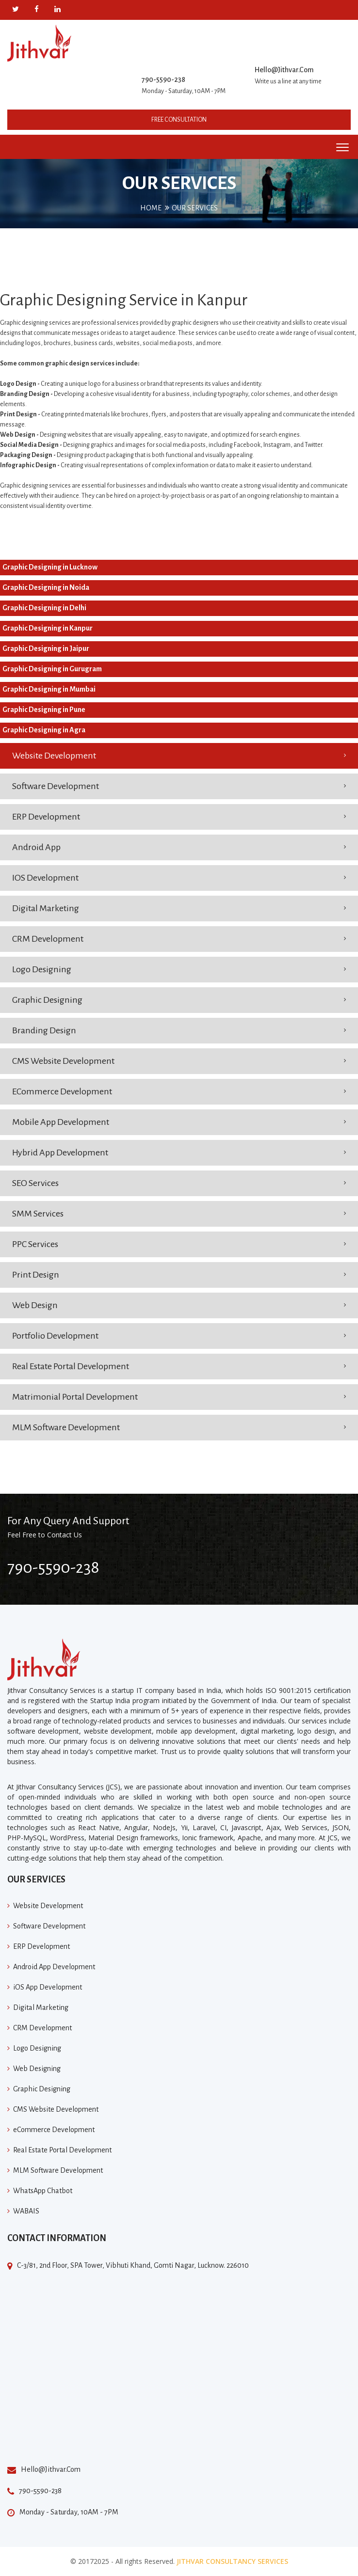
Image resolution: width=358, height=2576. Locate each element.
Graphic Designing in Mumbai (49, 689)
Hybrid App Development (60, 1152)
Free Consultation (179, 119)
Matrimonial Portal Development (75, 1397)
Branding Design (44, 1030)
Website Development (54, 755)
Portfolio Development (55, 1336)
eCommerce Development (62, 1091)
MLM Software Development (66, 1427)
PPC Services (35, 1244)
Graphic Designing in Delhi (44, 608)
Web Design (35, 1305)
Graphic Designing (47, 1000)
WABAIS (26, 2211)
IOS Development (45, 878)
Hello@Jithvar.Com (284, 70)
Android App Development (54, 1967)
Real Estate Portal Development (70, 1366)
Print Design (35, 1275)
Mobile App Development (60, 1122)
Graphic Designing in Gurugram (52, 669)
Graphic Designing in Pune (43, 709)
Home (151, 208)
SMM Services (38, 1213)
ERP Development (46, 817)
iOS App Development (47, 1987)
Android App (36, 847)
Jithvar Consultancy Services (232, 2561)
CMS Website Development (63, 1061)
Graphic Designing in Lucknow (50, 567)
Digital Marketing (45, 908)
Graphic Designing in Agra (43, 730)
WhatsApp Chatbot (42, 2191)
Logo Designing (41, 969)
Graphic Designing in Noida (45, 587)
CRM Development (47, 939)
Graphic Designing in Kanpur (47, 628)
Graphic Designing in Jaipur (45, 648)
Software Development (55, 786)
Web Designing (37, 2068)
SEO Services (35, 1183)
